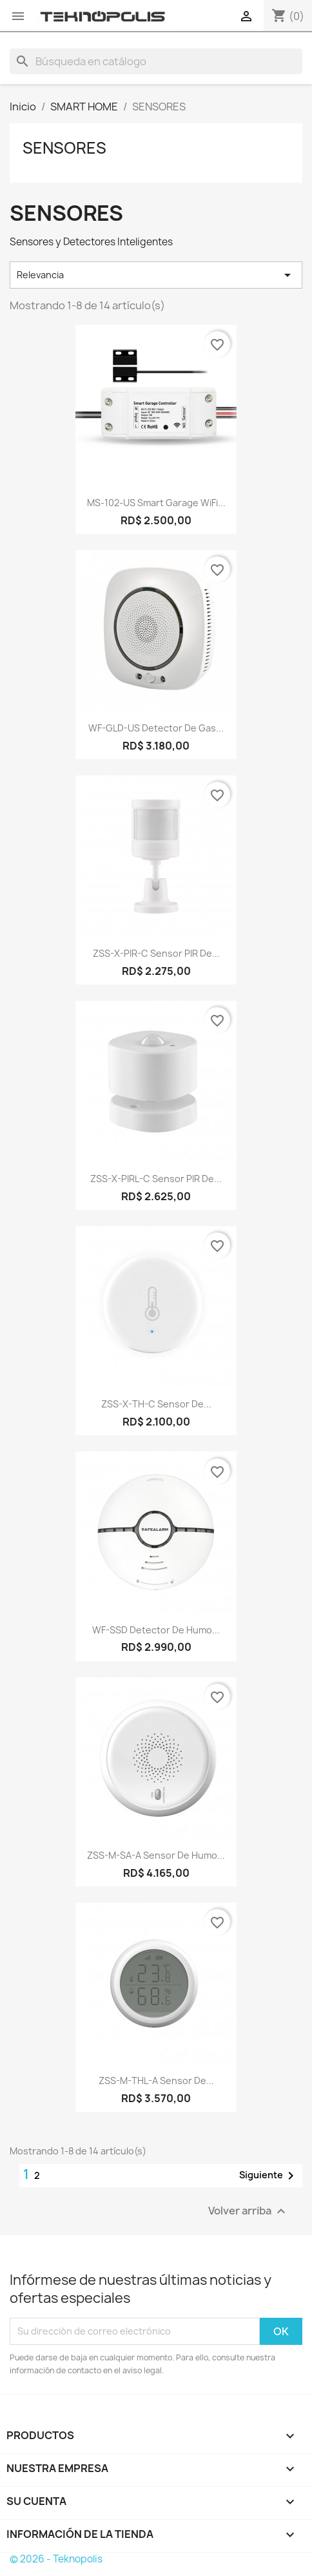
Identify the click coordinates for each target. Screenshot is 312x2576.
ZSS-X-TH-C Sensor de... (156, 1404)
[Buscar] (156, 61)
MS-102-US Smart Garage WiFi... (156, 502)
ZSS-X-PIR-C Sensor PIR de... (156, 953)
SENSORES (64, 148)
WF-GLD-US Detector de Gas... (156, 728)
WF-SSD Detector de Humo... (156, 1630)
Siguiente (268, 2175)
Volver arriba (248, 2211)
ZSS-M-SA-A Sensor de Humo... (156, 1855)
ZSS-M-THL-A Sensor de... (156, 2080)
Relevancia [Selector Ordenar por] (156, 275)
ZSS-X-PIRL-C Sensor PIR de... (156, 1178)
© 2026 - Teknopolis (56, 2559)
